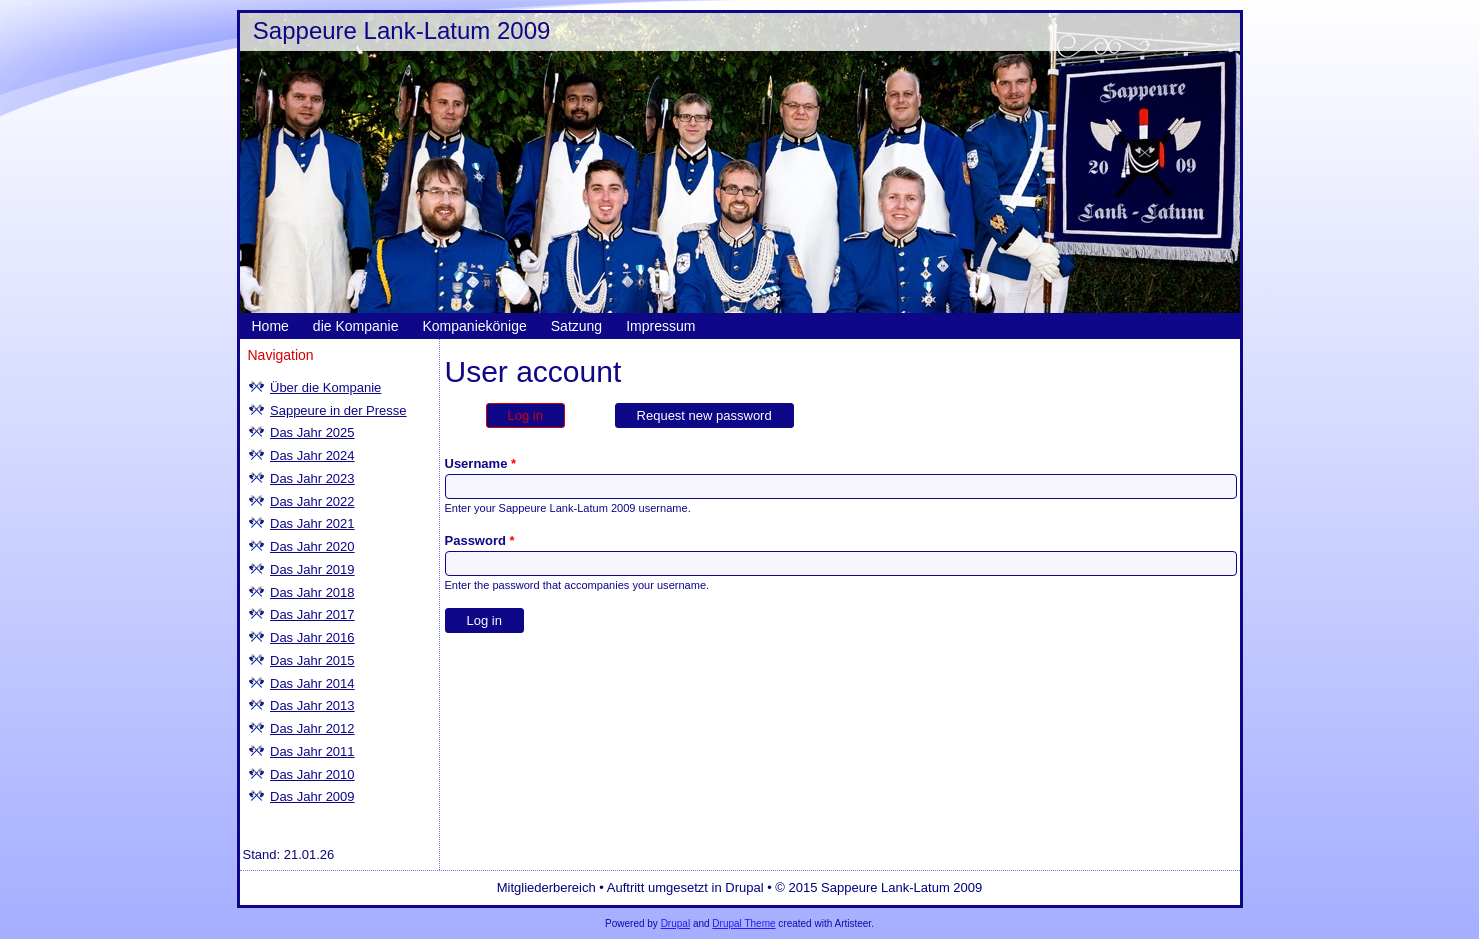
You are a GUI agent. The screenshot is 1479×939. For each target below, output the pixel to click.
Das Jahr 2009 (312, 796)
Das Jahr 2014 (312, 683)
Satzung (576, 326)
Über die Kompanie (325, 387)
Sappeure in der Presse (338, 410)
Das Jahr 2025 (312, 432)
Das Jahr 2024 (312, 455)
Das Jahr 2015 (312, 660)
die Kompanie (356, 326)
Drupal (675, 923)
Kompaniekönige (474, 326)
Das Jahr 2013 (312, 705)
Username (481, 463)
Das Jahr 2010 (312, 774)
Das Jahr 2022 (312, 501)
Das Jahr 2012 (312, 728)
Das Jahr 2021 (312, 523)
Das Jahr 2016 (312, 637)
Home (270, 326)
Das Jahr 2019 (312, 569)
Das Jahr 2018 (312, 592)
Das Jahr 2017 (312, 614)
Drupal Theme (743, 923)
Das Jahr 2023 (312, 478)
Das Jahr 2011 (312, 751)
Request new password (704, 415)
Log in (536, 413)
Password (480, 540)
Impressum (660, 326)
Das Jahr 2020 (312, 546)
